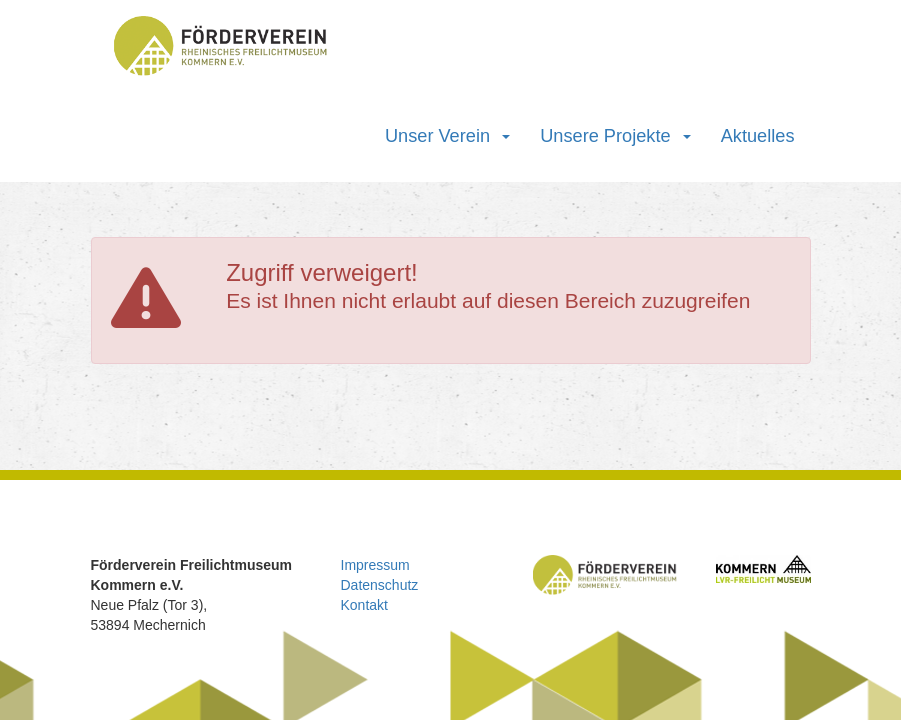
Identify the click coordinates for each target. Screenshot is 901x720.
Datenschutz (380, 585)
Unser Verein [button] (447, 136)
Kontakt (364, 605)
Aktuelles (758, 136)
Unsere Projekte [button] (615, 136)
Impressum (375, 565)
